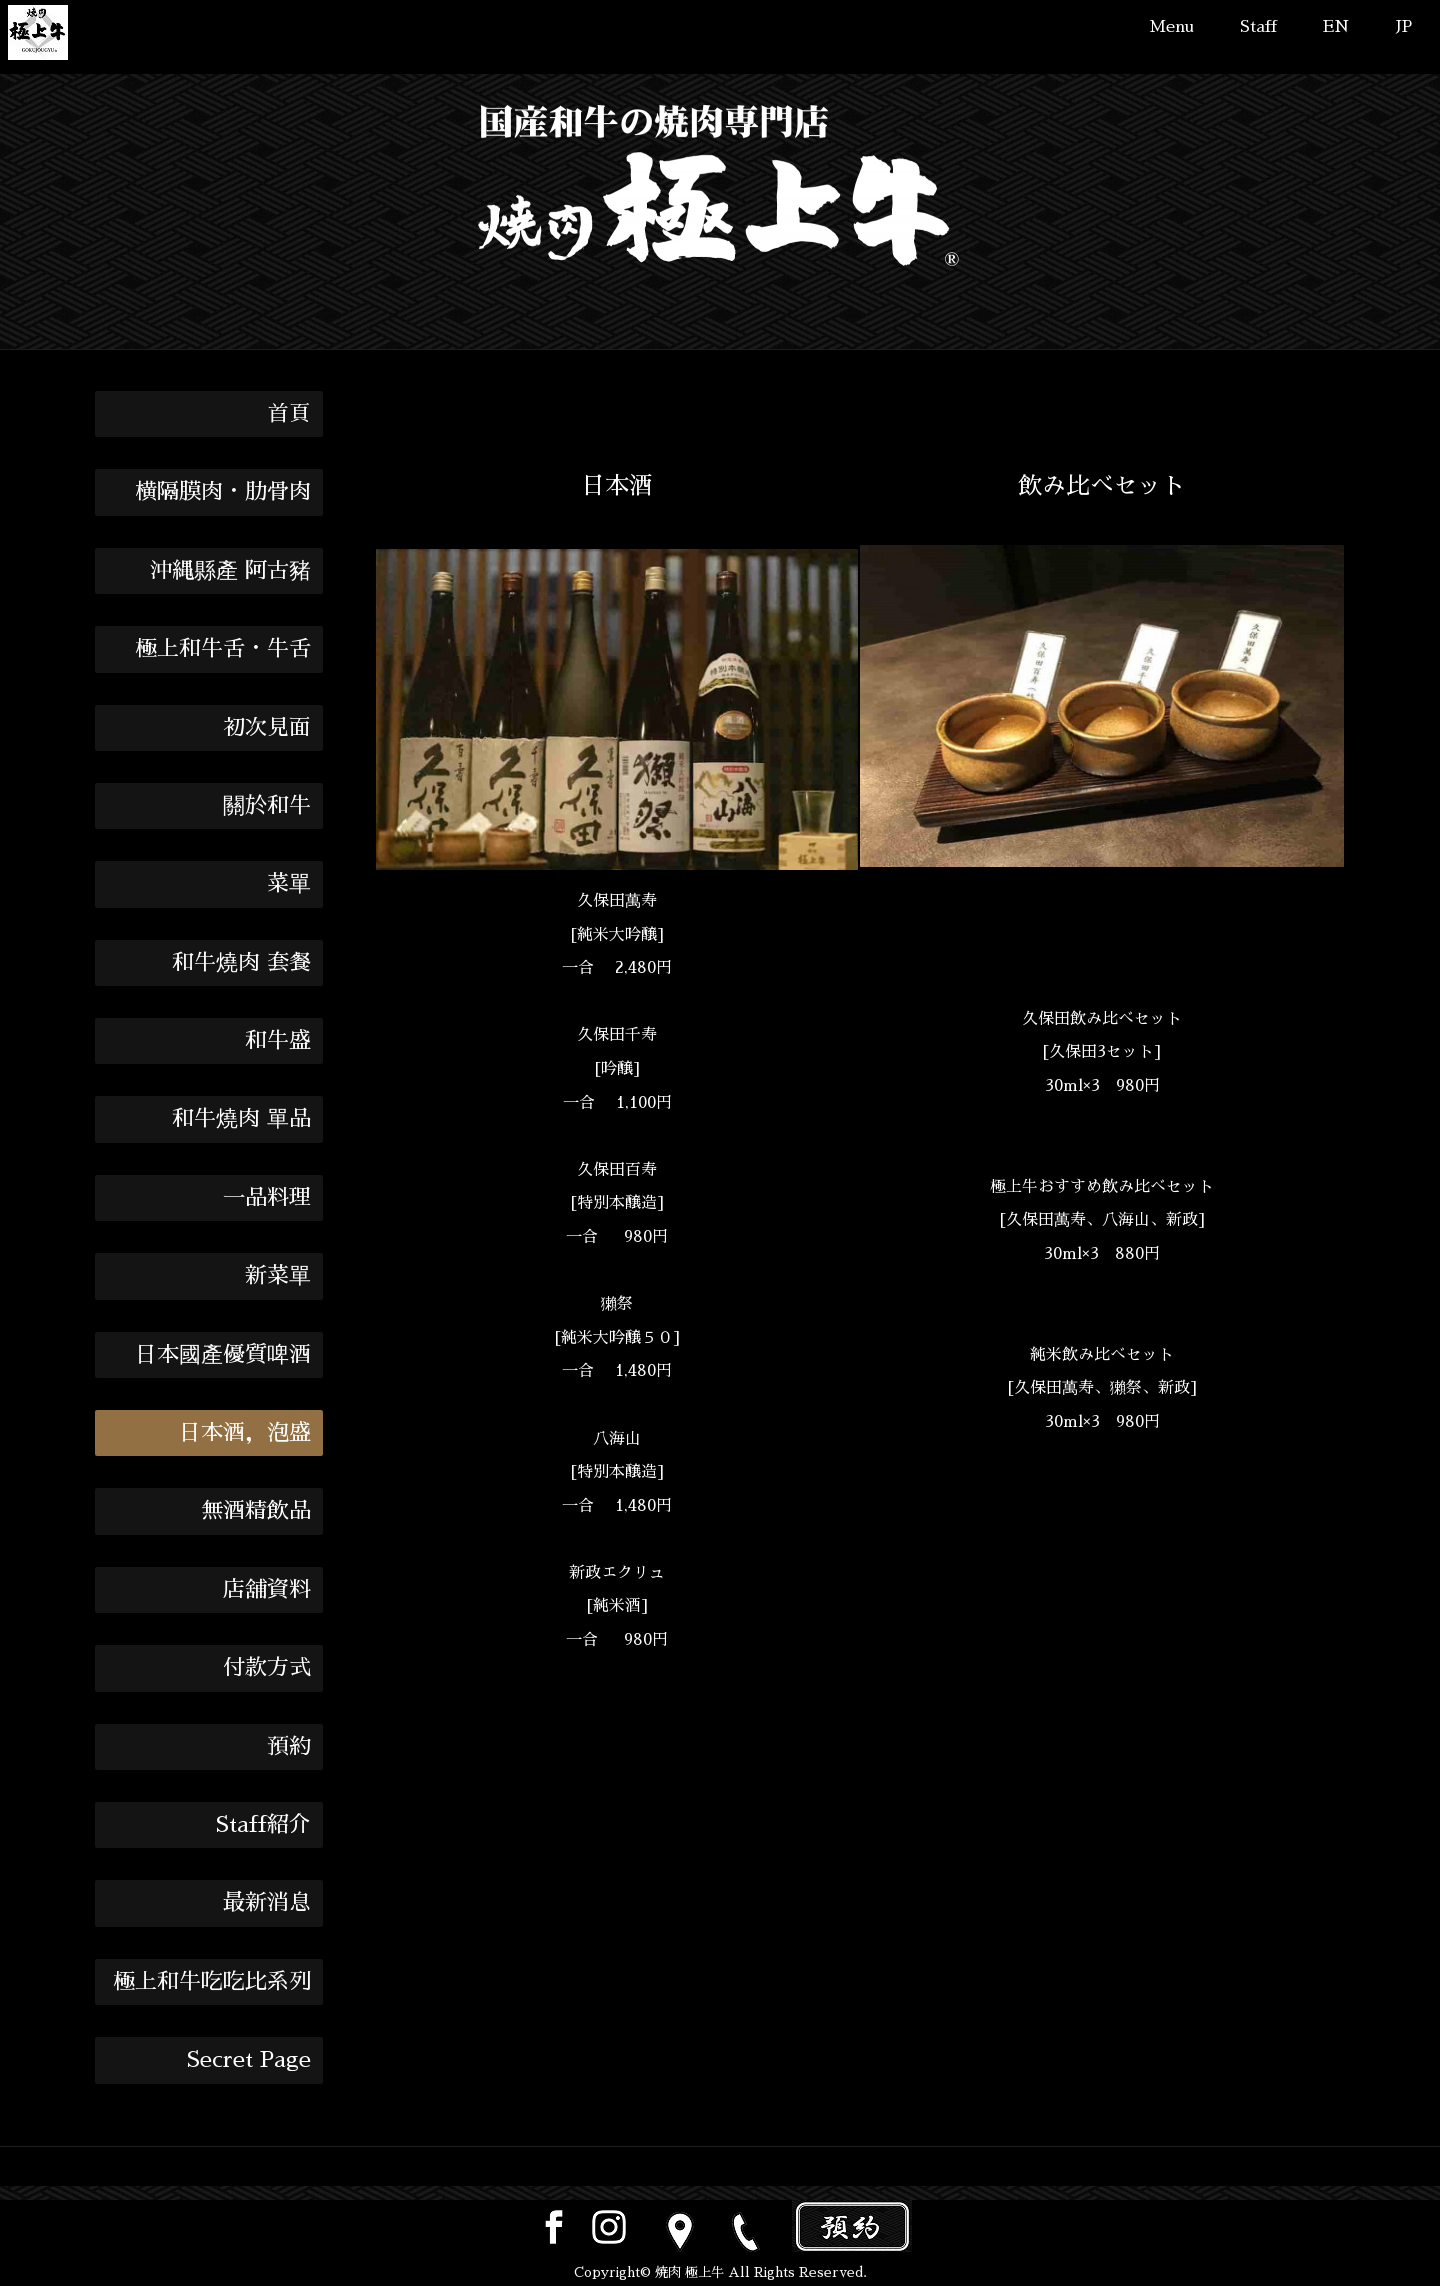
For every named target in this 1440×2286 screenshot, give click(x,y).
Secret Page (249, 2060)
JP (1404, 27)
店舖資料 (267, 1590)
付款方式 (267, 1668)
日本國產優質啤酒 (223, 1355)
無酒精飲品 (256, 1511)
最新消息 (267, 1903)
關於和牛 (267, 806)
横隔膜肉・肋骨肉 (223, 492)
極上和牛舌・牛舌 (223, 649)
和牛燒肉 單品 (241, 1119)
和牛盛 (278, 1041)
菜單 (289, 884)
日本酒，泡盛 (245, 1433)
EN (1336, 27)
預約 (289, 1747)
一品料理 (267, 1198)
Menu (1171, 27)
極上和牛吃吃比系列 (212, 1982)
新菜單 (278, 1276)
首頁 (289, 414)
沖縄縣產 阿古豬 (230, 571)
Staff (1258, 27)
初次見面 (267, 728)
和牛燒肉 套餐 (241, 963)
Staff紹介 (263, 1825)
